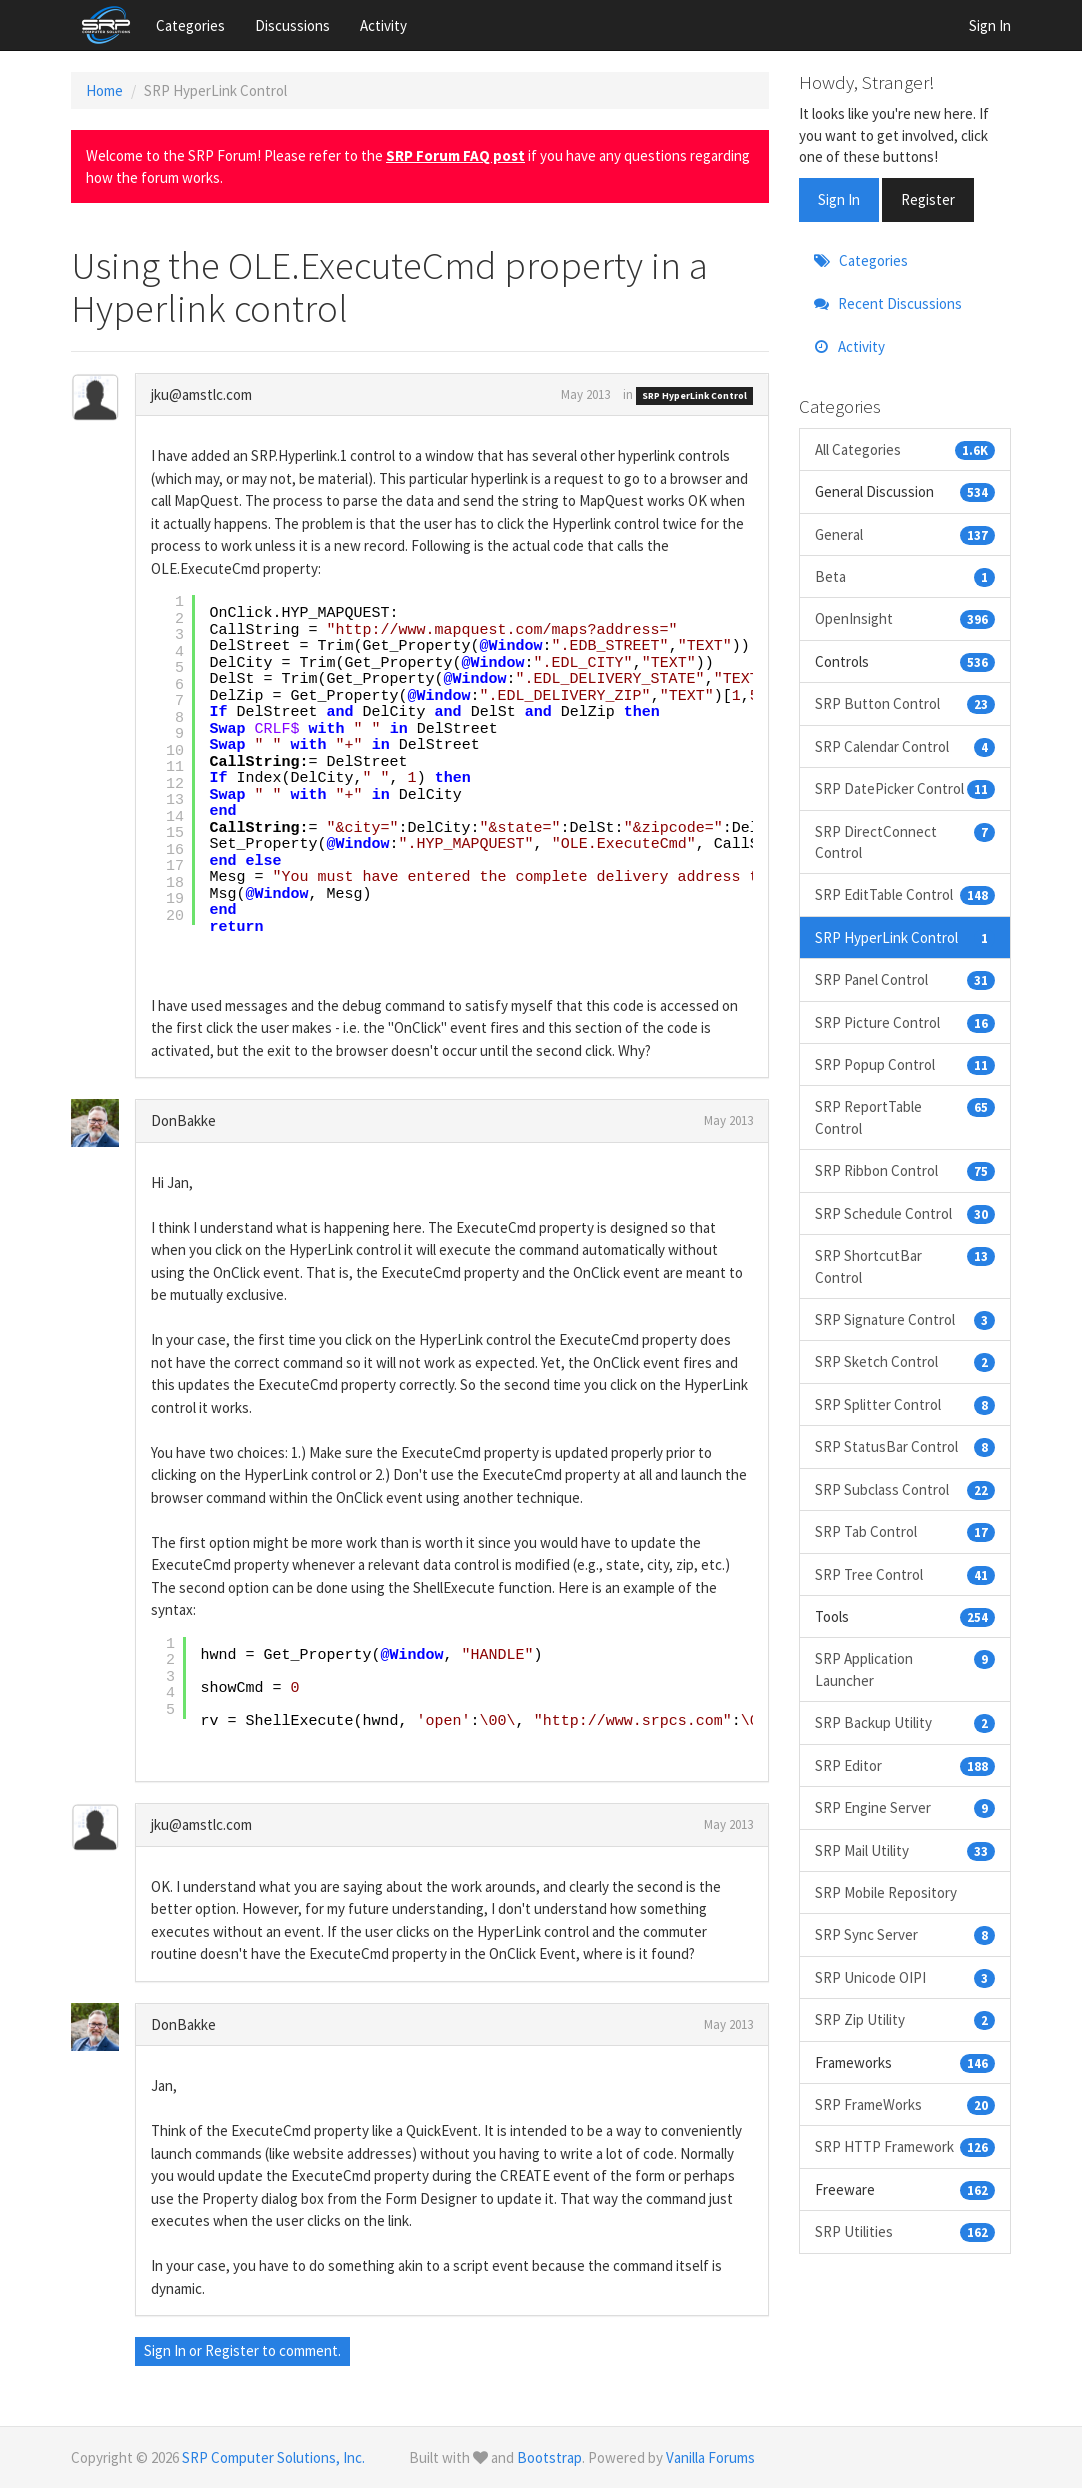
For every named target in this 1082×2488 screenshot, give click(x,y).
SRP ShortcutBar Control (905, 1265)
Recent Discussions (888, 303)
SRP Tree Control (905, 1574)
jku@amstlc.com (201, 394)
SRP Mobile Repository (886, 1892)
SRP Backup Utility (905, 1722)
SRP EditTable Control (905, 894)
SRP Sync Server (905, 1934)
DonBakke (183, 1120)
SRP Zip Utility (905, 2019)
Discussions (292, 25)
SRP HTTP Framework (905, 2146)
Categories (190, 25)
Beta (905, 576)
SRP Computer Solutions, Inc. (273, 2457)
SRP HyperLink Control (694, 395)
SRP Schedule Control (905, 1213)
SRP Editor (905, 1765)
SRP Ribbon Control (905, 1170)
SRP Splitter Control (905, 1404)
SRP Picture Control (905, 1022)
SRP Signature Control (905, 1319)
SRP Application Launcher (905, 1668)
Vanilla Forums (710, 2457)
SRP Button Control (905, 703)
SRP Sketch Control (905, 1361)
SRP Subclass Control (905, 1489)
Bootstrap (549, 2457)
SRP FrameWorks (905, 2104)
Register (232, 2350)
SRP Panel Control (905, 979)
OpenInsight (905, 618)
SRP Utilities (905, 2231)
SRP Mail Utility (905, 1850)
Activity (383, 25)
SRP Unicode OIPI (905, 1977)
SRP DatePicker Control (905, 788)
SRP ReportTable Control (905, 1116)
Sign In (990, 25)
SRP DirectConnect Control (905, 841)
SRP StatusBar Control (905, 1446)
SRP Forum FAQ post (455, 155)
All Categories (905, 449)
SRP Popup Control (905, 1064)
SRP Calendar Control (905, 746)
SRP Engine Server (905, 1807)
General (905, 534)
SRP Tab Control (905, 1531)
